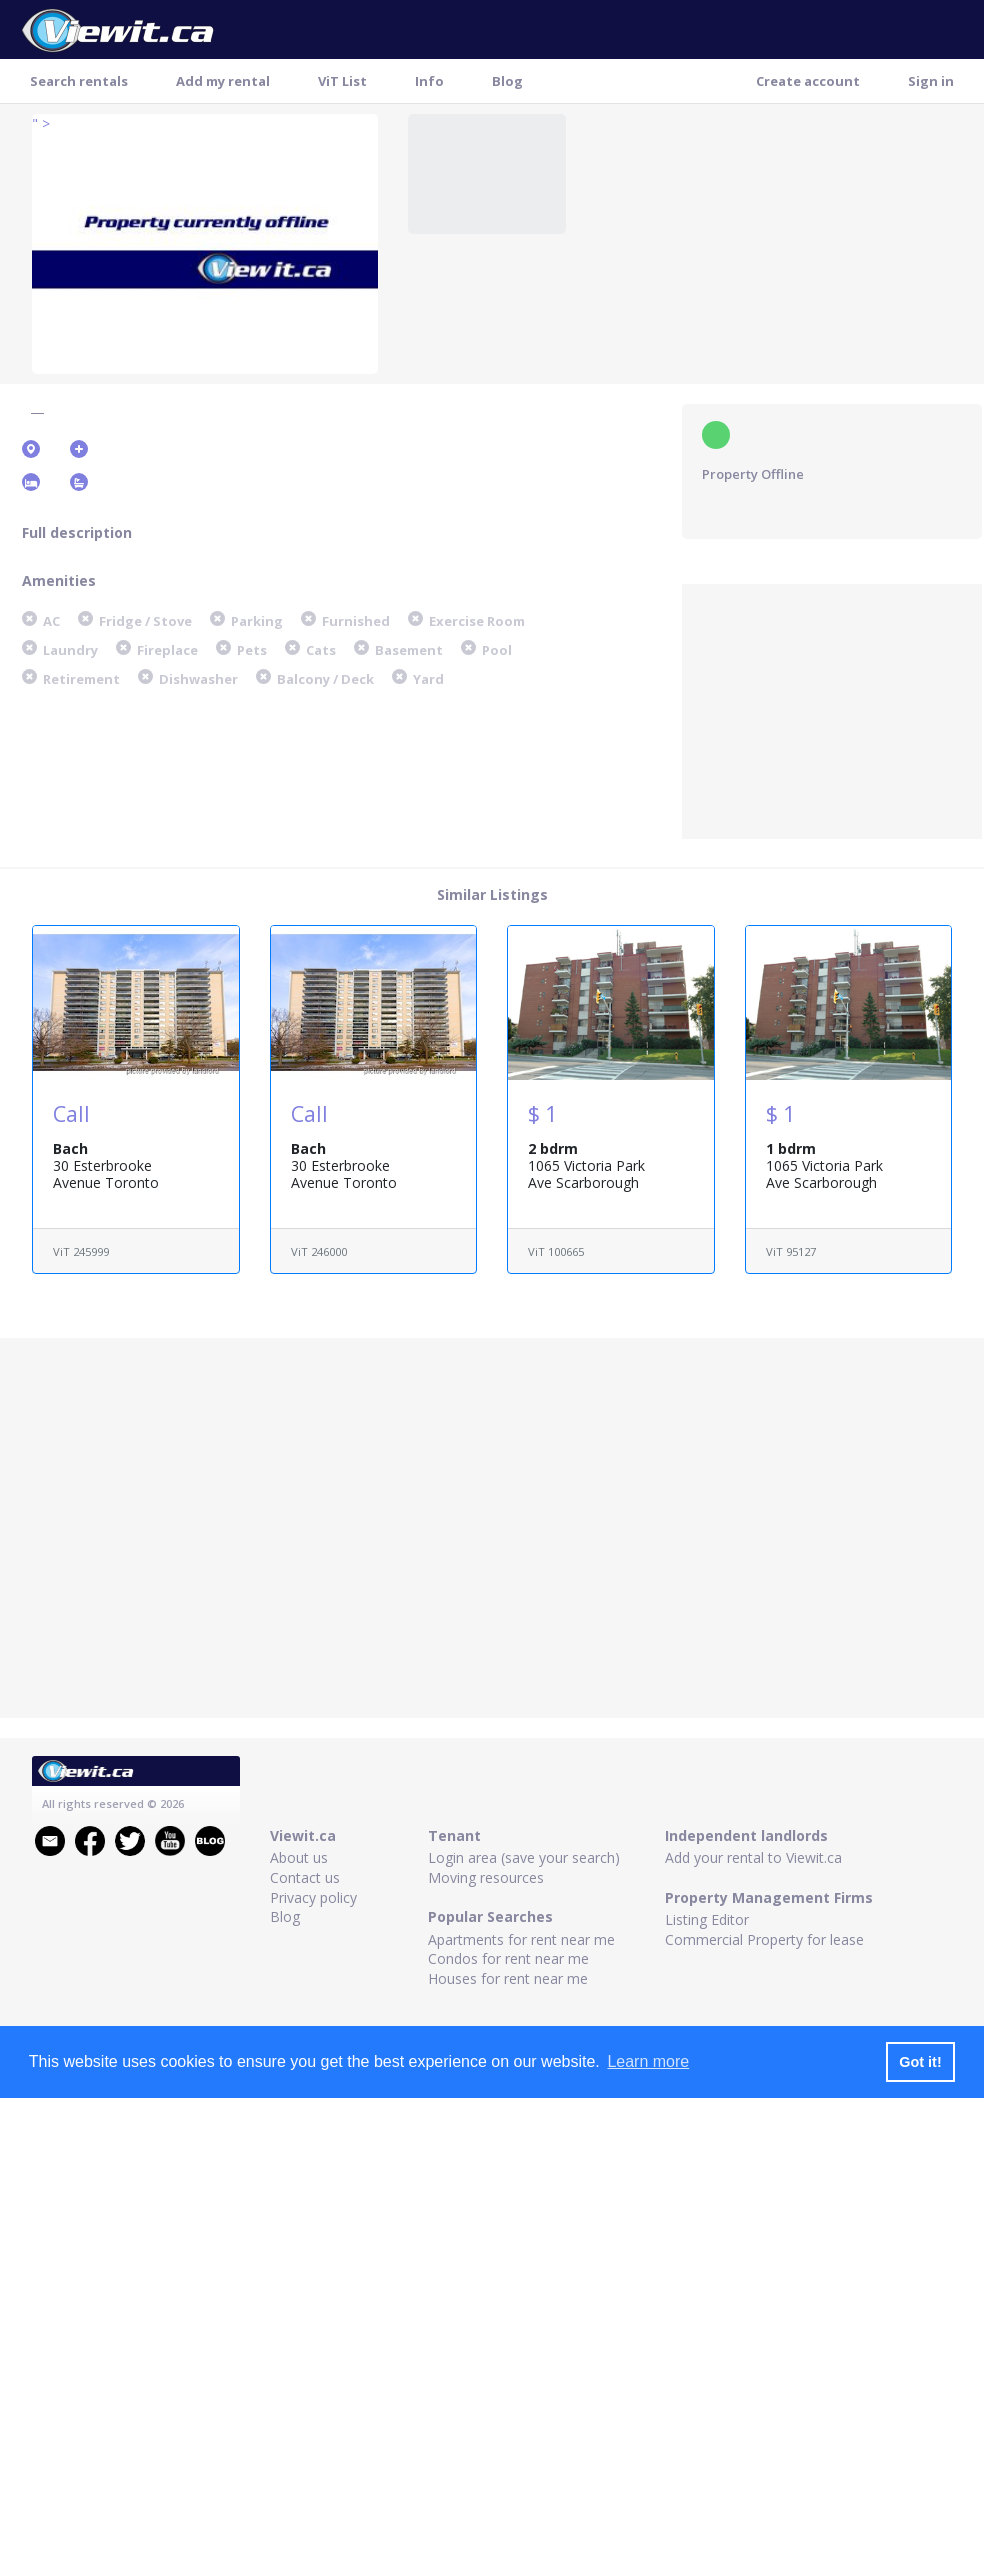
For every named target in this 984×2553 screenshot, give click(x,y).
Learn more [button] (648, 2061)
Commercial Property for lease (764, 1939)
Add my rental (223, 81)
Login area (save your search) (524, 1857)
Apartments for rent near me (521, 1939)
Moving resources (486, 1877)
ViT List (342, 81)
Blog (507, 81)
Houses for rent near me (508, 1978)
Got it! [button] (920, 2062)
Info (429, 81)
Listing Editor (707, 1919)
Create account (808, 81)
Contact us (305, 1877)
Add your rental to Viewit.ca (753, 1857)
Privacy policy (313, 1897)
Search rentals (79, 81)
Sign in (931, 81)
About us (299, 1857)
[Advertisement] (832, 709)
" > (41, 123)
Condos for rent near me (508, 1958)
